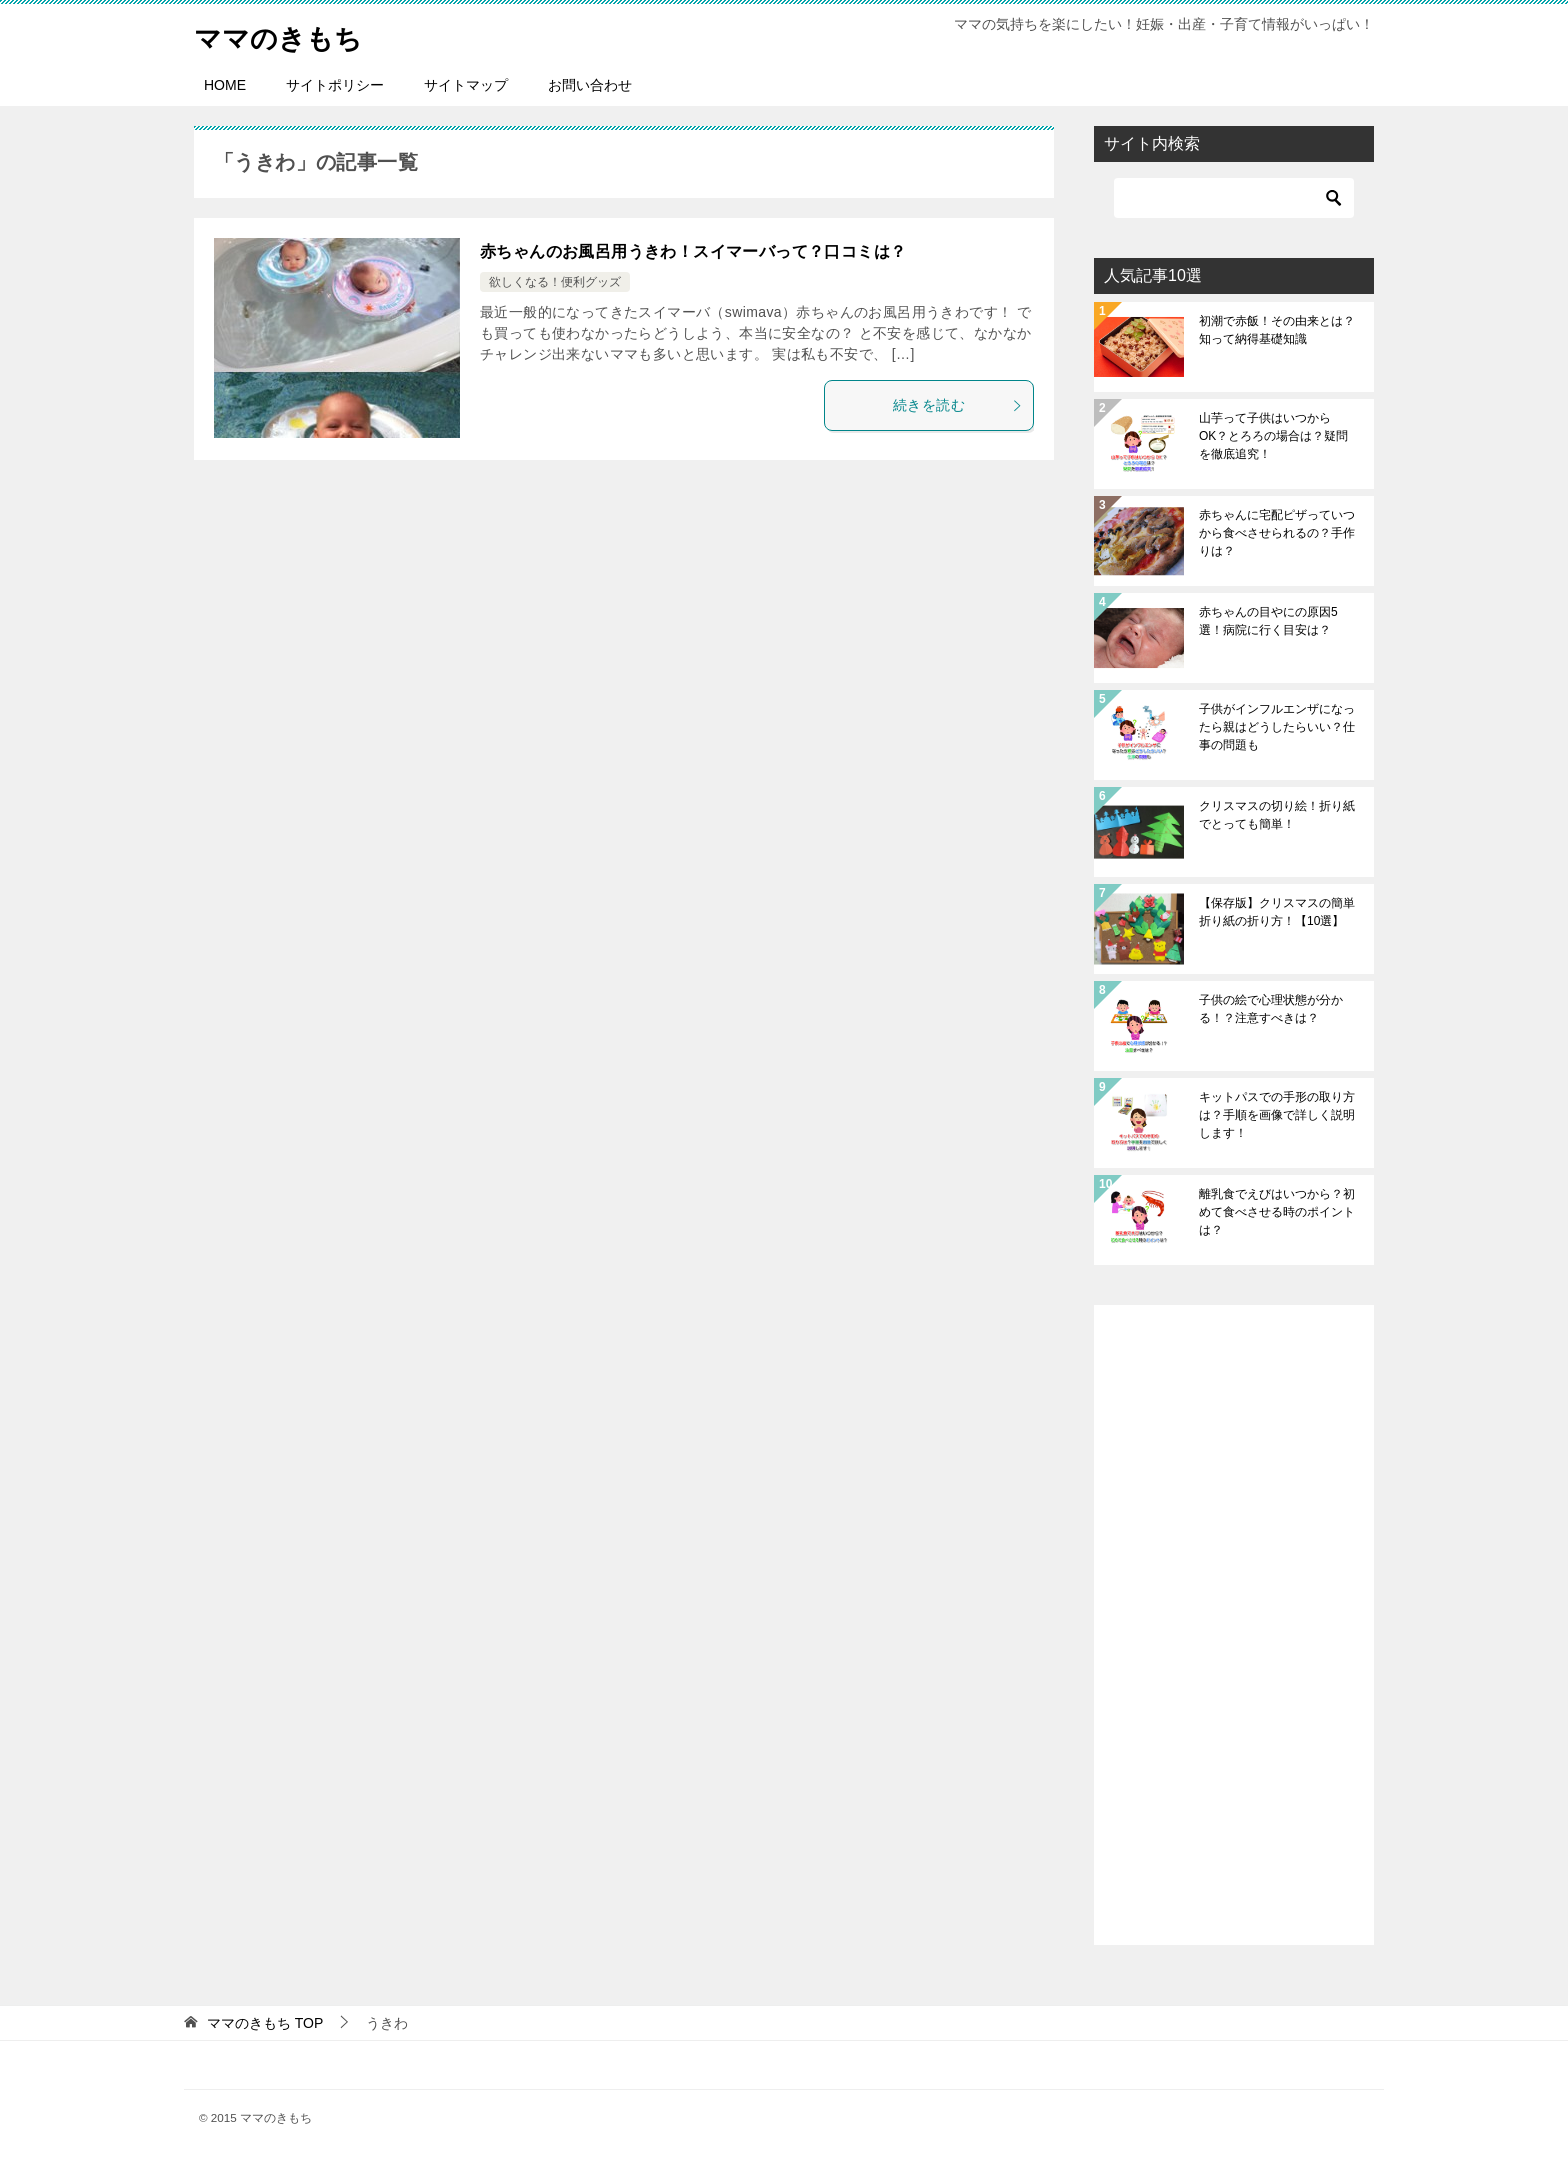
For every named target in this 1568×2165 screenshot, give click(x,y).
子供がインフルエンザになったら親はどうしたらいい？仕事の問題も (1277, 727)
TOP (265, 2023)
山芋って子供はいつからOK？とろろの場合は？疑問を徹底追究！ (1273, 436)
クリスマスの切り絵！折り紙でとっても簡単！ (1277, 815)
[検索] (1234, 198)
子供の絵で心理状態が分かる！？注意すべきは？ (1271, 1009)
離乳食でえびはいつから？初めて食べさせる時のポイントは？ (1277, 1212)
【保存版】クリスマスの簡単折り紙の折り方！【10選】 (1277, 912)
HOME (225, 85)
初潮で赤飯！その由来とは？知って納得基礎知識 (1277, 330)
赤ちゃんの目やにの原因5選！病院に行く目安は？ (1268, 621)
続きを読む (958, 405)
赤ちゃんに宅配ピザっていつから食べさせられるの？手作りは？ (1277, 533)
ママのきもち (287, 34)
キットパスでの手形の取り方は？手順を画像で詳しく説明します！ (1277, 1115)
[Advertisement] (1234, 1625)
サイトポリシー (335, 85)
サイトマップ (466, 85)
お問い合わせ (590, 85)
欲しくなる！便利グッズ (555, 282)
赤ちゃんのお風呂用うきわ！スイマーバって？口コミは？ (693, 251)
